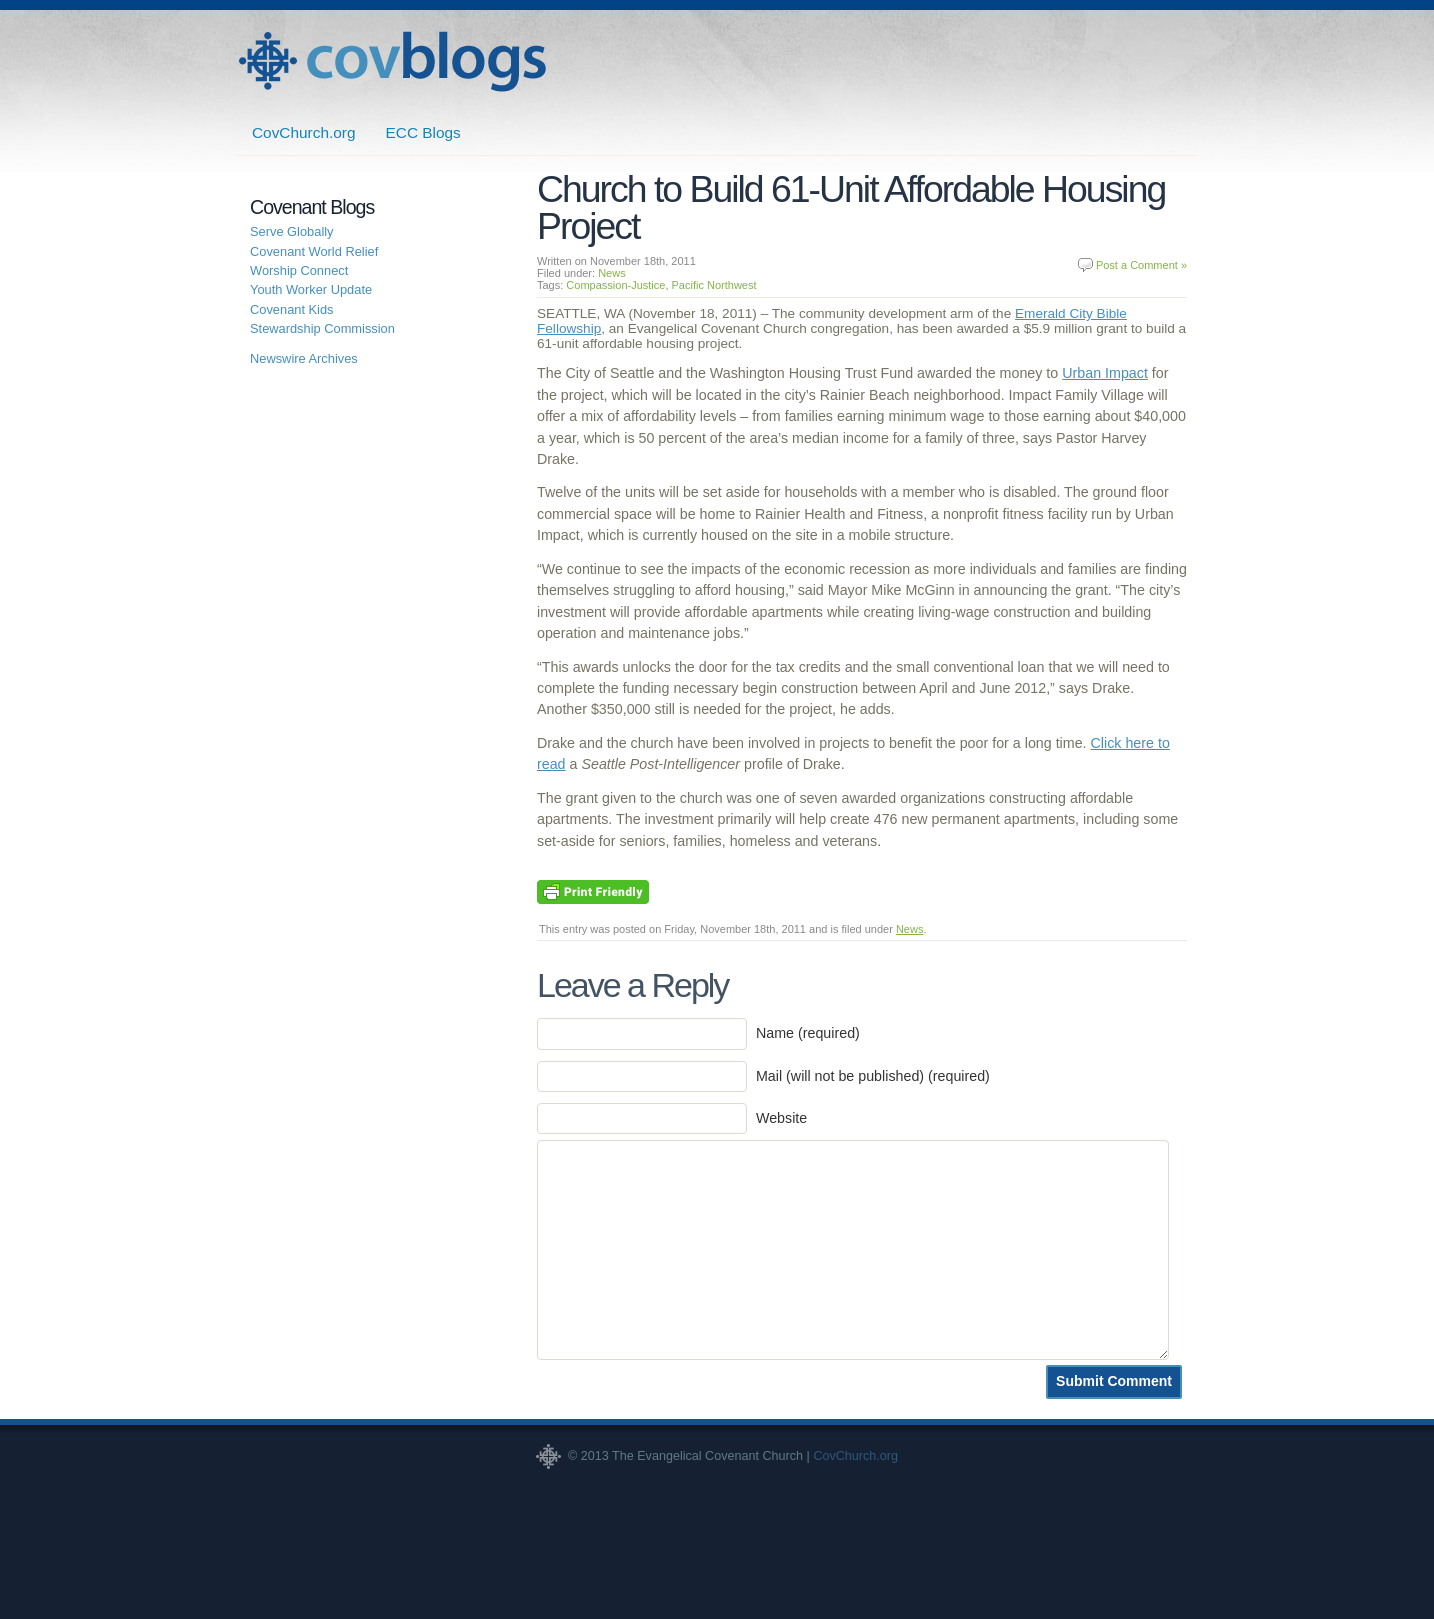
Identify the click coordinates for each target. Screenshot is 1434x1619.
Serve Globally (292, 231)
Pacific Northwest (714, 285)
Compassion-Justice (615, 285)
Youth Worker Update (311, 289)
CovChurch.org (304, 132)
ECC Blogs (423, 132)
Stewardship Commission (322, 328)
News (612, 273)
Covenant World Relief (314, 251)
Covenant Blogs (392, 61)
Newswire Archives (304, 358)
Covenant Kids (292, 309)
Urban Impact (1105, 373)
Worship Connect (299, 270)
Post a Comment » (1141, 265)
